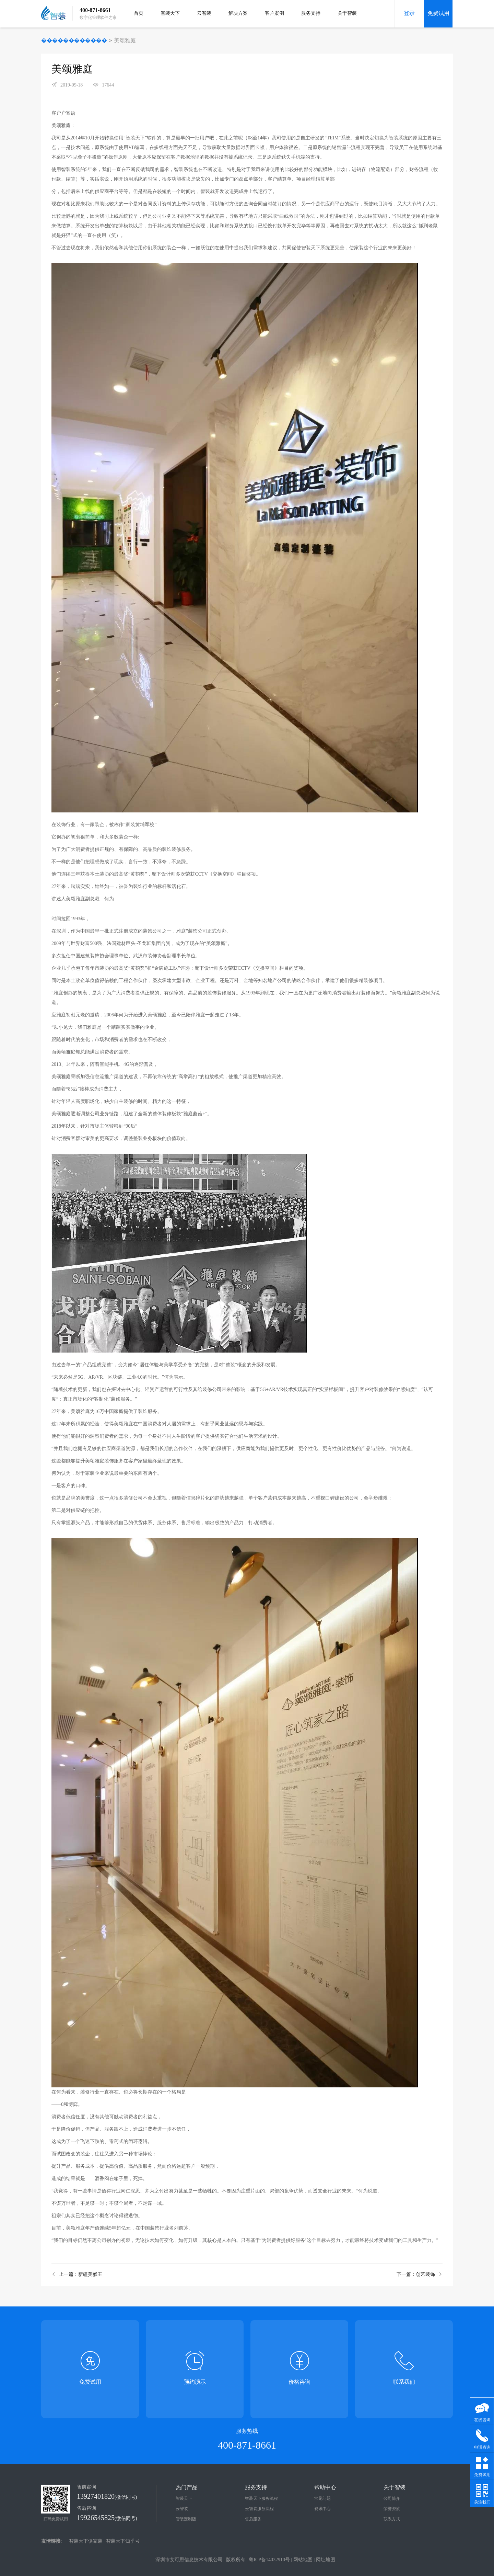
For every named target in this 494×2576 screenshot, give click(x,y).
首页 (138, 13)
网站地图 (303, 2559)
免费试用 (438, 13)
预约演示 (195, 2382)
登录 (409, 13)
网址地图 (325, 2559)
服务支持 (310, 13)
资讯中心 (322, 2508)
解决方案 (238, 13)
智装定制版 (186, 2519)
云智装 (204, 13)
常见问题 (322, 2498)
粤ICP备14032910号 (269, 2559)
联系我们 (404, 2382)
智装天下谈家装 (86, 2541)
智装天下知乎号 (123, 2541)
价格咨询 (299, 2382)
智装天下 (170, 13)
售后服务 (253, 2519)
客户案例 (274, 13)
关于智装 (347, 13)
